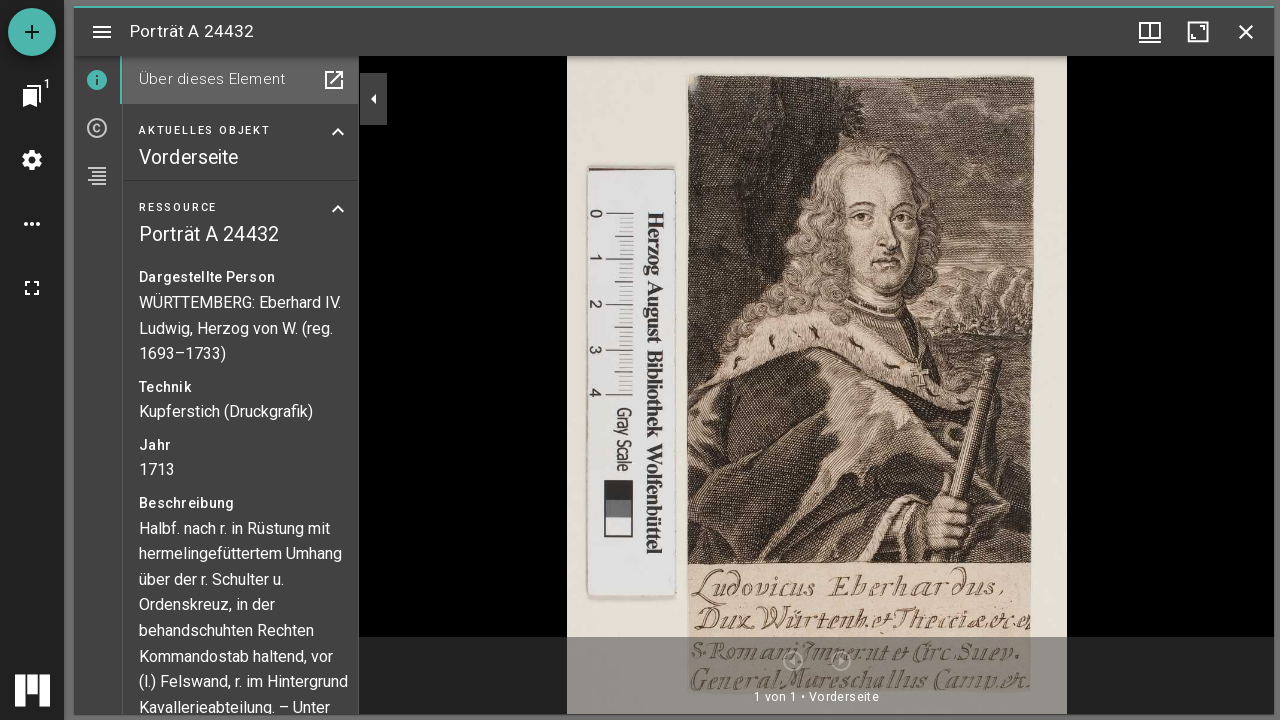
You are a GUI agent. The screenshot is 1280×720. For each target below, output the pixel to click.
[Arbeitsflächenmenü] (32, 160)
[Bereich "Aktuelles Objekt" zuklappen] (338, 132)
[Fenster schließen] (1246, 32)
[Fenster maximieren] (1198, 32)
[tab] (98, 80)
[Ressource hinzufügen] (32, 32)
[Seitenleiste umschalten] (102, 32)
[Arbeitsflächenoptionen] (32, 224)
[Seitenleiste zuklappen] (374, 99)
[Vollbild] (32, 288)
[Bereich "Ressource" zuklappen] (338, 209)
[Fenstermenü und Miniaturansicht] (1150, 32)
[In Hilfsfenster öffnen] (334, 80)
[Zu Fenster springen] (32, 96)
